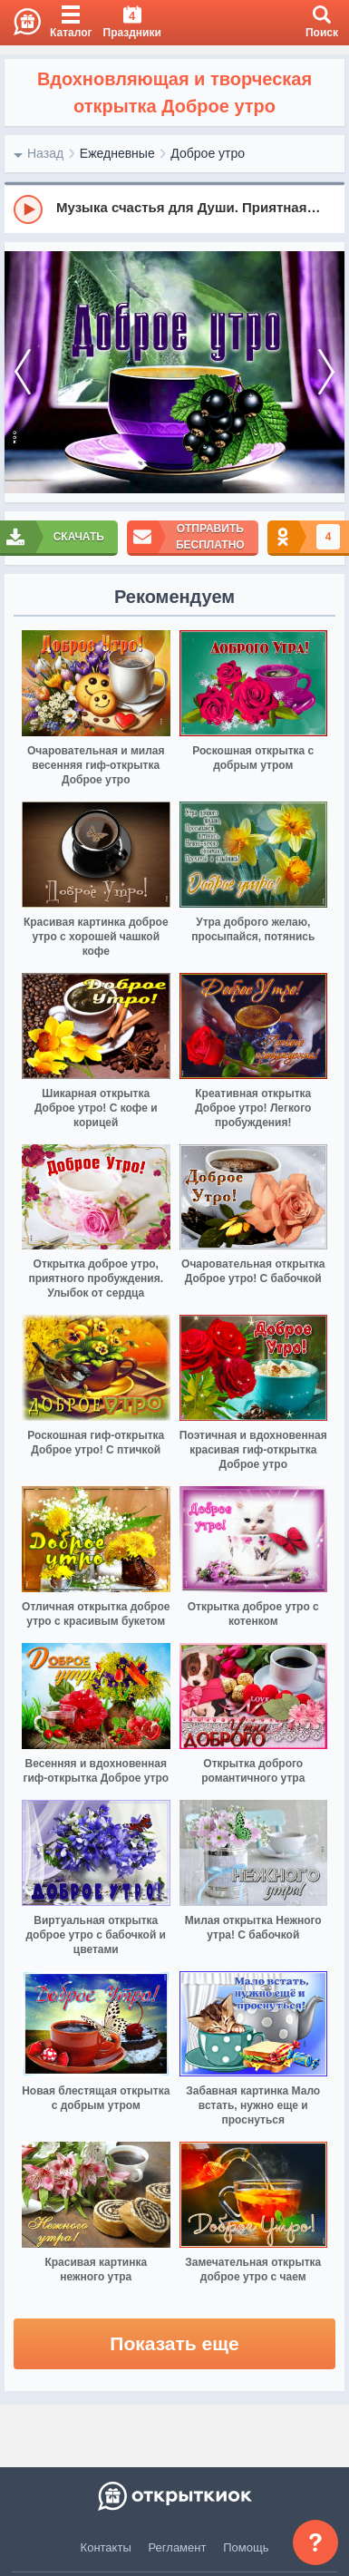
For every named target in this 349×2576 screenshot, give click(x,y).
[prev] (22, 372)
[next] (326, 372)
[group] (174, 208)
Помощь (245, 2547)
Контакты (106, 2547)
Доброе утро (207, 153)
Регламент (178, 2547)
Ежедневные (117, 153)
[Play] (28, 209)
